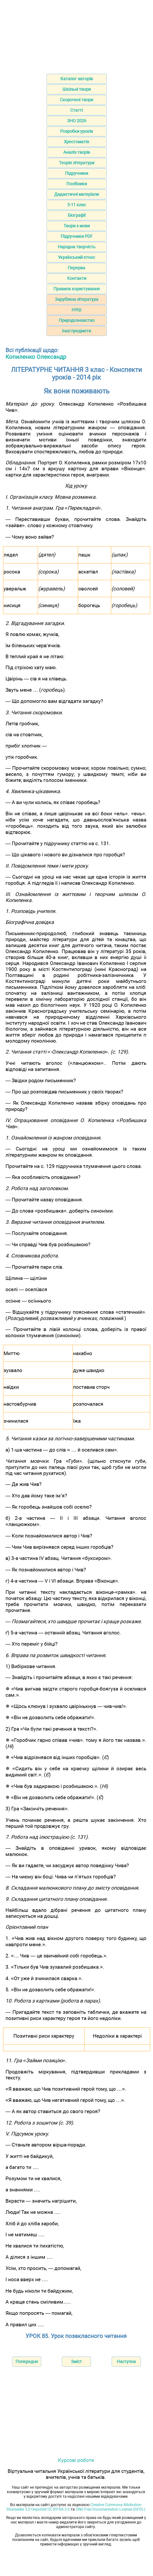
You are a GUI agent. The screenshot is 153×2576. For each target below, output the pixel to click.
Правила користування (76, 288)
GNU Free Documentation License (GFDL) (110, 2509)
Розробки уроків (76, 131)
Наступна (126, 2361)
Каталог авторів (76, 78)
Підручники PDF (77, 236)
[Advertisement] (76, 35)
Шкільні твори (77, 89)
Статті (76, 110)
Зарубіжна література (76, 299)
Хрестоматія (76, 141)
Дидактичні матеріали (76, 194)
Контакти (76, 278)
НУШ (76, 309)
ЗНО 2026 (76, 120)
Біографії (76, 215)
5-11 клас (76, 204)
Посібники (76, 183)
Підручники (76, 173)
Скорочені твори (76, 99)
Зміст (76, 2361)
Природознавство (77, 320)
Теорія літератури (76, 162)
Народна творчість (76, 246)
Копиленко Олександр (35, 357)
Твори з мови (76, 225)
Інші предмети (76, 330)
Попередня (27, 2361)
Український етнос (76, 257)
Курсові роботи (76, 2460)
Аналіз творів (76, 152)
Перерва (76, 267)
